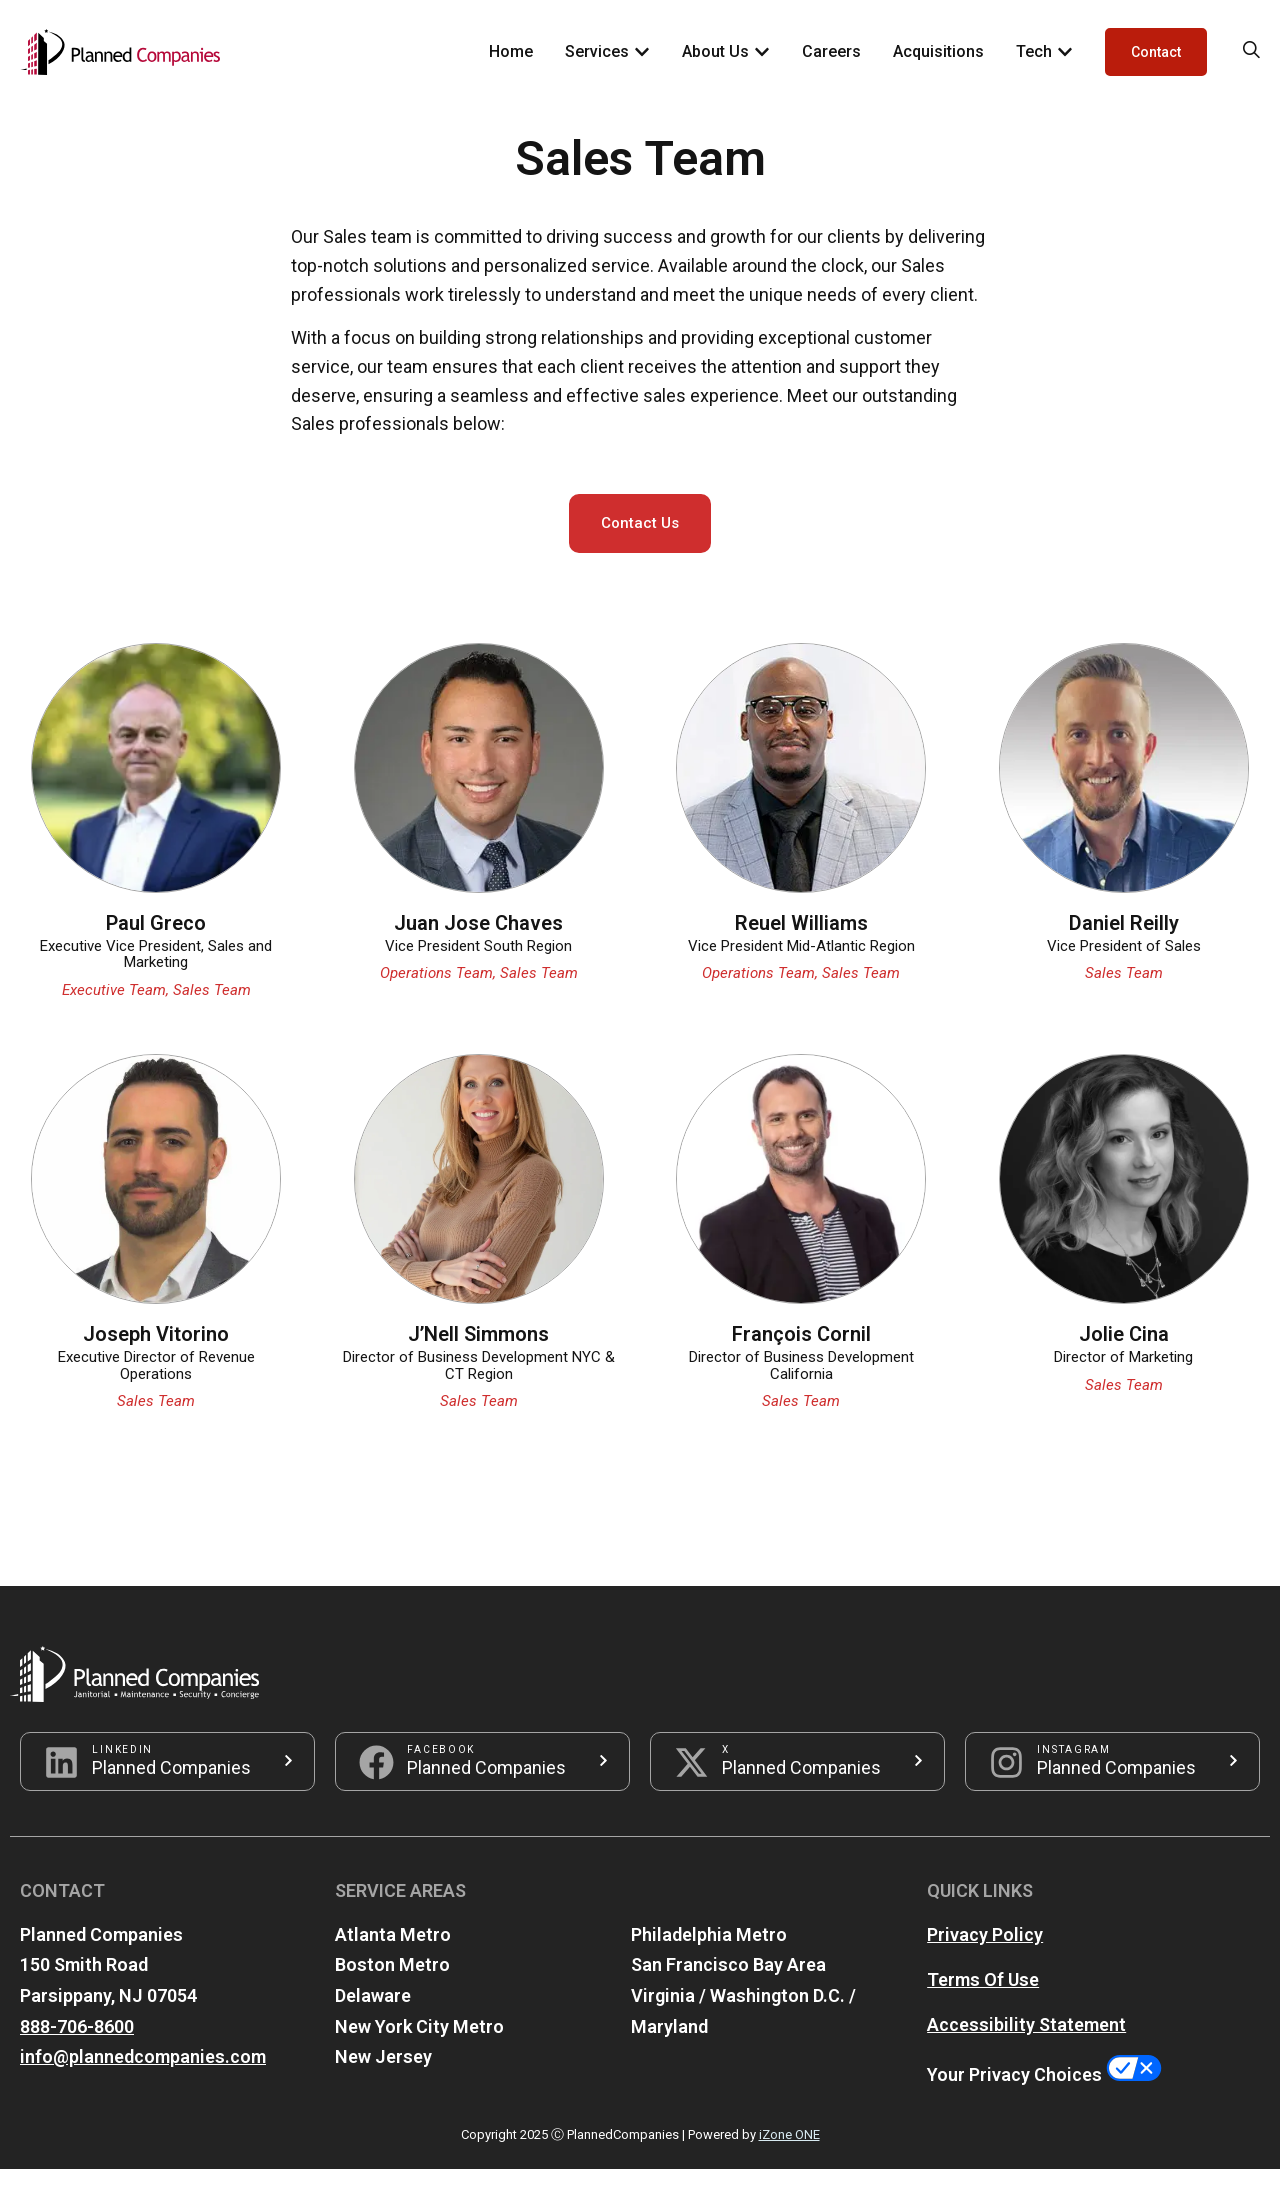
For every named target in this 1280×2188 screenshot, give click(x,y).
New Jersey (383, 2075)
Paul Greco (156, 941)
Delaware (373, 2014)
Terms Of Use (983, 1998)
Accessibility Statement (1026, 2043)
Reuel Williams (801, 941)
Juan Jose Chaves (478, 941)
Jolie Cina (1124, 1353)
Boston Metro (392, 1983)
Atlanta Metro (393, 1953)
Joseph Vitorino (156, 1353)
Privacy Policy (985, 1953)
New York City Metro (419, 2044)
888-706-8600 (77, 2044)
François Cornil (801, 1353)
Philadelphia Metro (709, 1953)
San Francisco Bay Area (728, 1983)
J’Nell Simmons (478, 1353)
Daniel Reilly (1124, 941)
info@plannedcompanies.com (143, 2075)
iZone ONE (789, 2152)
